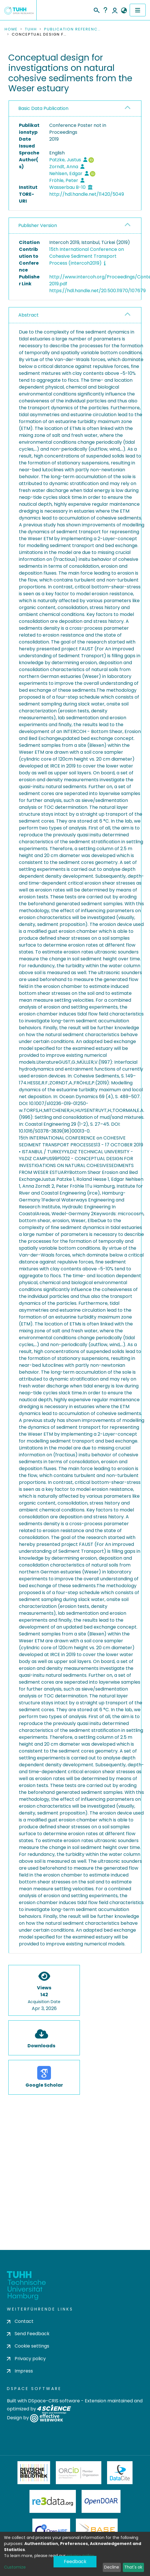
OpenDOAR (101, 2501)
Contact (20, 2321)
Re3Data (52, 2501)
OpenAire (51, 2530)
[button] (123, 10)
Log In (115, 10)
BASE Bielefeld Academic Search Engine (97, 2530)
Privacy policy (26, 2358)
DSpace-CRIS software (54, 2400)
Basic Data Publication (43, 108)
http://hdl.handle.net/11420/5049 (86, 194)
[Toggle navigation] (138, 10)
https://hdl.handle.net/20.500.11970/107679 (97, 290)
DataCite (120, 2472)
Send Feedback (28, 2333)
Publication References (72, 29)
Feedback (75, 2561)
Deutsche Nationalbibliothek (33, 2472)
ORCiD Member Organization (79, 2472)
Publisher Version (37, 225)
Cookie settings (28, 2346)
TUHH (31, 29)
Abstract (28, 315)
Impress (20, 2371)
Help (105, 10)
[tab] (75, 109)
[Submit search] (96, 9)
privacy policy (80, 2555)
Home (11, 29)
